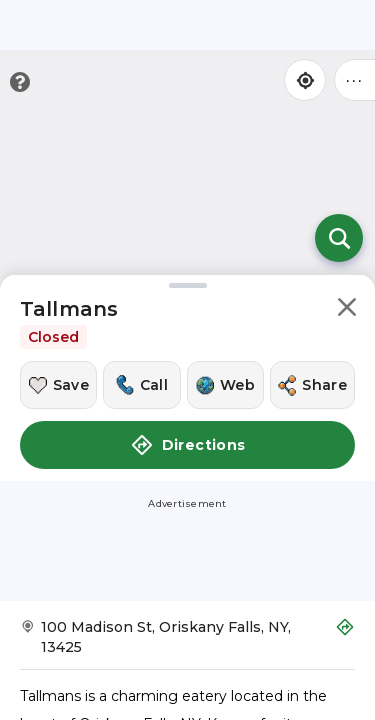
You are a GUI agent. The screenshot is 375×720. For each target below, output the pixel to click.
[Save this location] (58, 385)
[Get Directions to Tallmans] (187, 643)
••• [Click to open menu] (355, 79)
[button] (347, 310)
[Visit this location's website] (225, 385)
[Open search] (339, 238)
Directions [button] (188, 445)
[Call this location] (141, 385)
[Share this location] (312, 385)
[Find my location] (305, 80)
